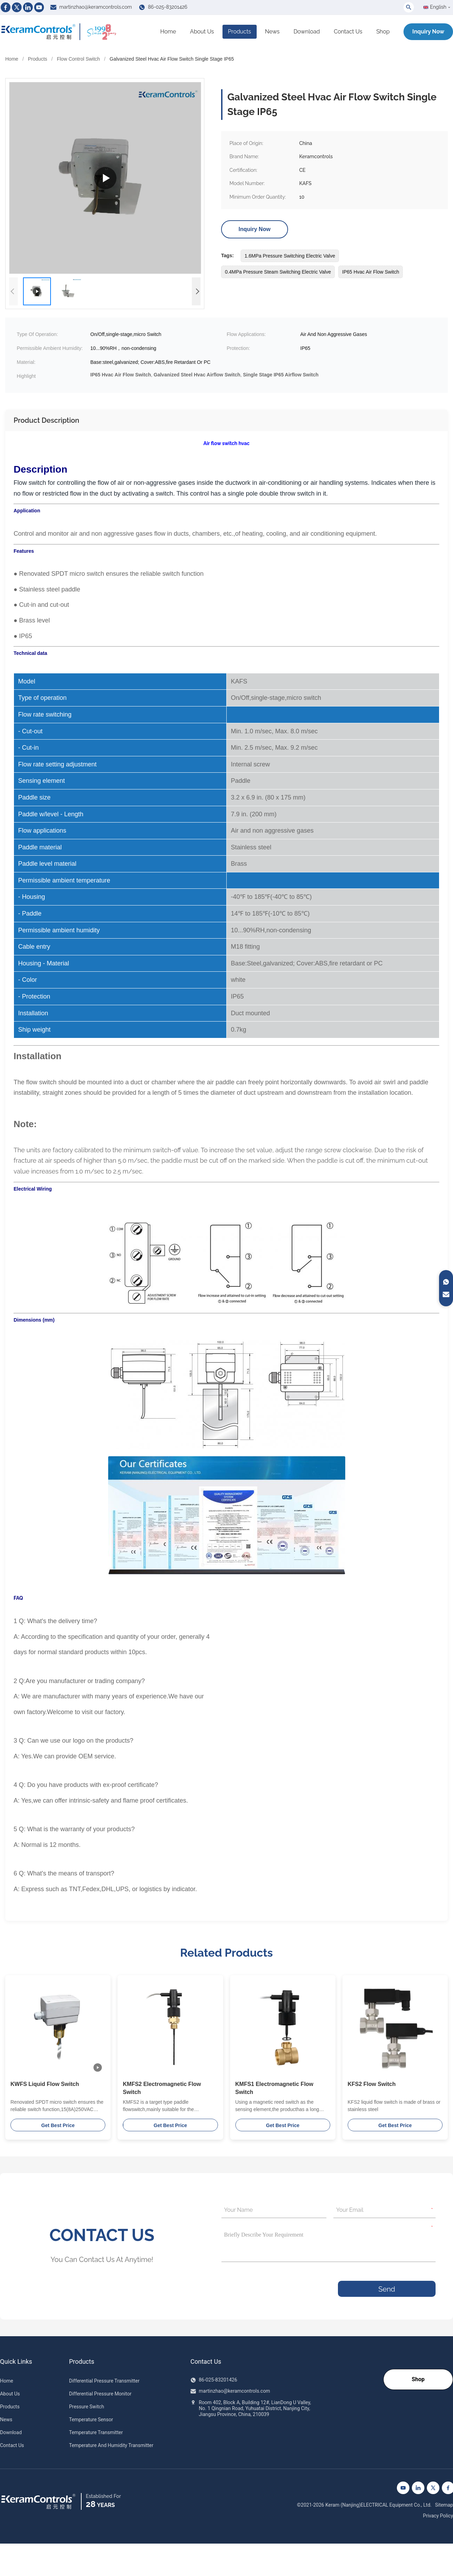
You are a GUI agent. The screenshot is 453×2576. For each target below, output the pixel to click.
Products (239, 31)
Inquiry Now (428, 31)
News (272, 31)
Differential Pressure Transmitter (104, 2381)
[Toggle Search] (408, 7)
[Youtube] (39, 7)
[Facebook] (5, 7)
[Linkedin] (28, 7)
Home (168, 31)
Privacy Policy (438, 2515)
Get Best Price (58, 2125)
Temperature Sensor (91, 2419)
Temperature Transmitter (96, 2432)
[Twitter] (17, 7)
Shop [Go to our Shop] (418, 2379)
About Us (202, 31)
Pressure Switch (86, 2406)
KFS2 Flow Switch (372, 2084)
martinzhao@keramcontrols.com (95, 7)
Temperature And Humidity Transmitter (111, 2445)
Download (307, 31)
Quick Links (16, 2362)
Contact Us (348, 31)
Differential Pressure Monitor (100, 2394)
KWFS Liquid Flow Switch (44, 2084)
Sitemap (444, 2505)
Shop (383, 31)
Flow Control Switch (78, 59)
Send (386, 2289)
